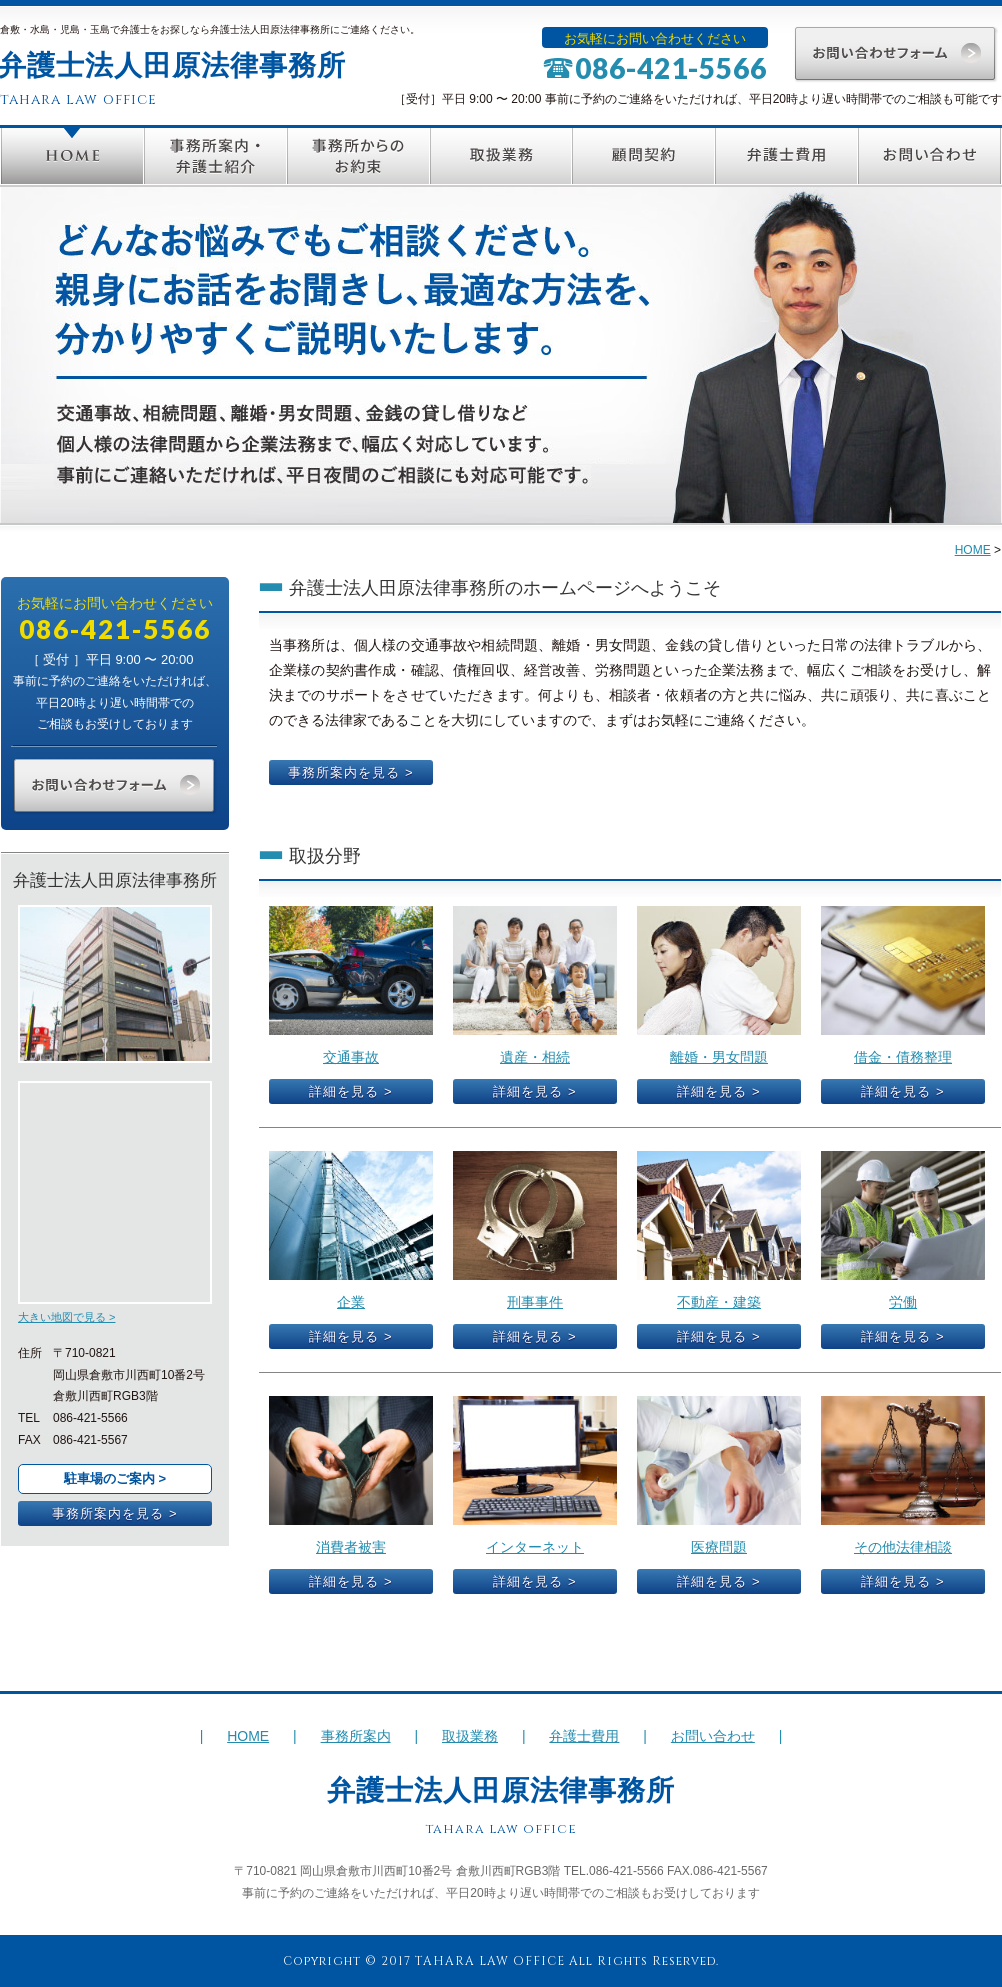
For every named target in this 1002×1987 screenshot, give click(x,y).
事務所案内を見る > (114, 1513)
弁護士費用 (786, 156)
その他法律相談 (903, 1547)
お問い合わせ (929, 156)
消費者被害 (351, 1547)
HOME (72, 156)
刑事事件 (535, 1302)
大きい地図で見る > (66, 1317)
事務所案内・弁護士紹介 (215, 156)
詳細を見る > (350, 1091)
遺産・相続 (535, 1057)
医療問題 (719, 1547)
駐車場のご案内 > (115, 1478)
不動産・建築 (719, 1302)
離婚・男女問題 (719, 1057)
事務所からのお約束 (358, 156)
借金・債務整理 (903, 1057)
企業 (351, 1302)
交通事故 (351, 1057)
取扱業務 (501, 156)
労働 (903, 1302)
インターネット (535, 1547)
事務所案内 (356, 1736)
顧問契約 (643, 156)
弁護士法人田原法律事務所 (501, 1790)
